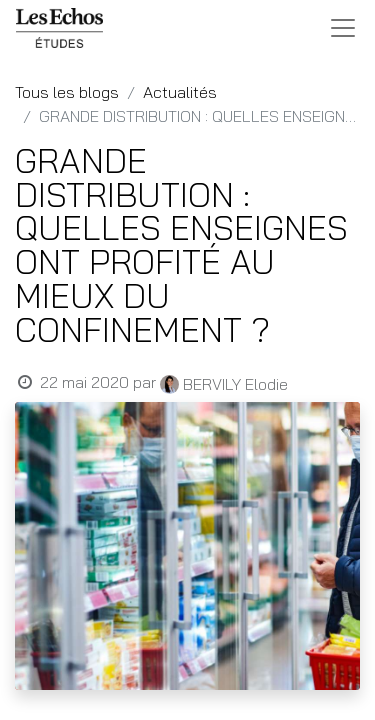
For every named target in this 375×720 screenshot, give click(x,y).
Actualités (180, 92)
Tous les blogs (67, 92)
